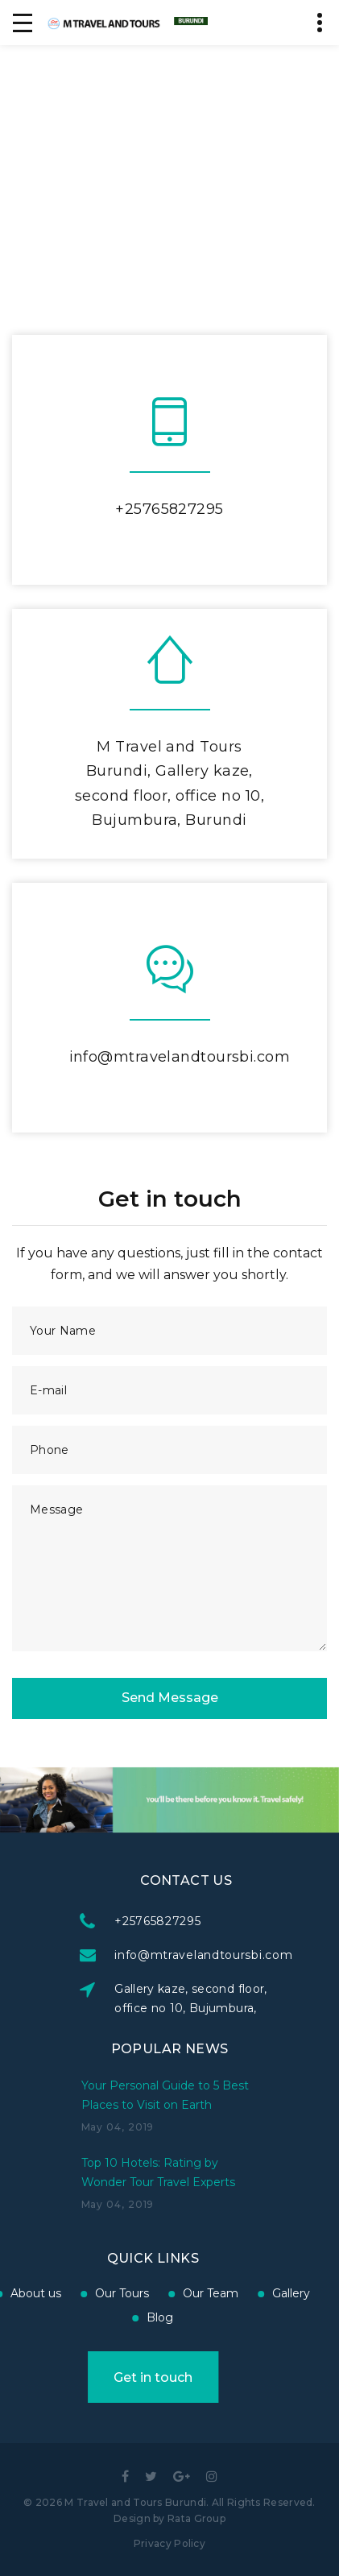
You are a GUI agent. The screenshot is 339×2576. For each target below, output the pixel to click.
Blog (68, 2317)
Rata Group (196, 2518)
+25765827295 (169, 509)
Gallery (198, 2293)
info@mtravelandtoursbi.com (180, 1057)
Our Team (118, 2293)
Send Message (170, 1697)
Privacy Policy (169, 2543)
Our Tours (29, 2293)
